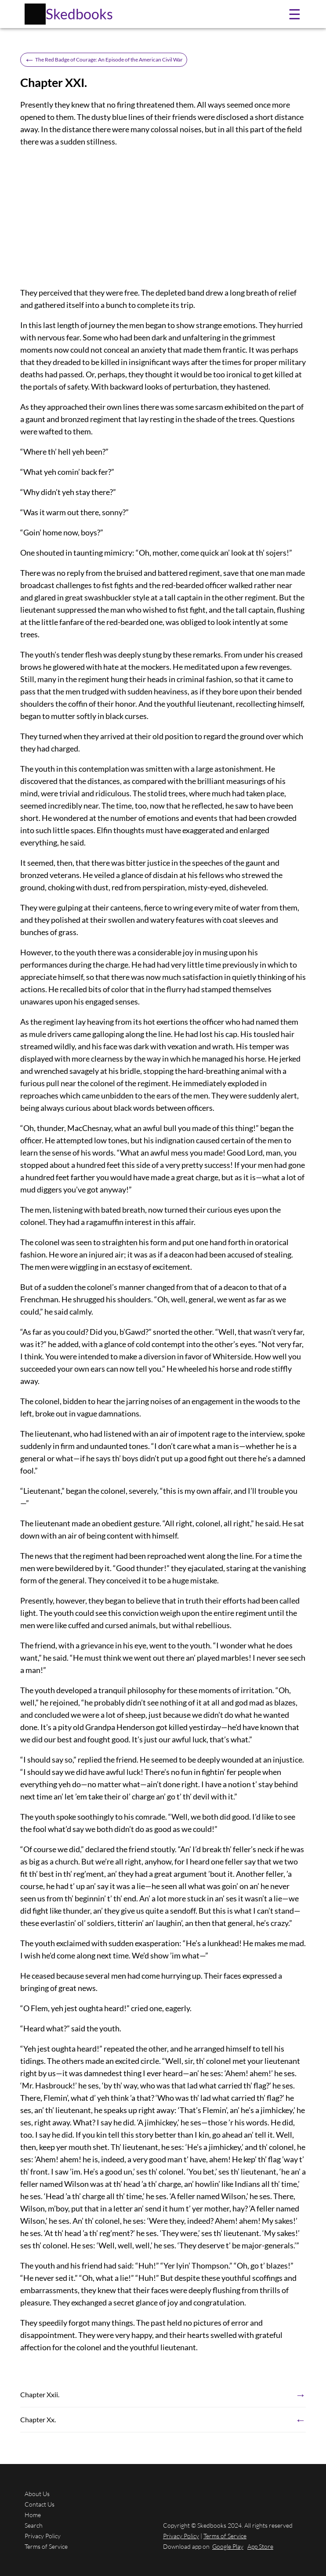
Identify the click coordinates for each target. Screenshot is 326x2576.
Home (33, 2514)
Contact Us (39, 2504)
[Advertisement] (163, 216)
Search (34, 2525)
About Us (37, 2493)
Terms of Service (46, 2546)
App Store (260, 2546)
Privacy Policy (43, 2536)
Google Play (227, 2546)
